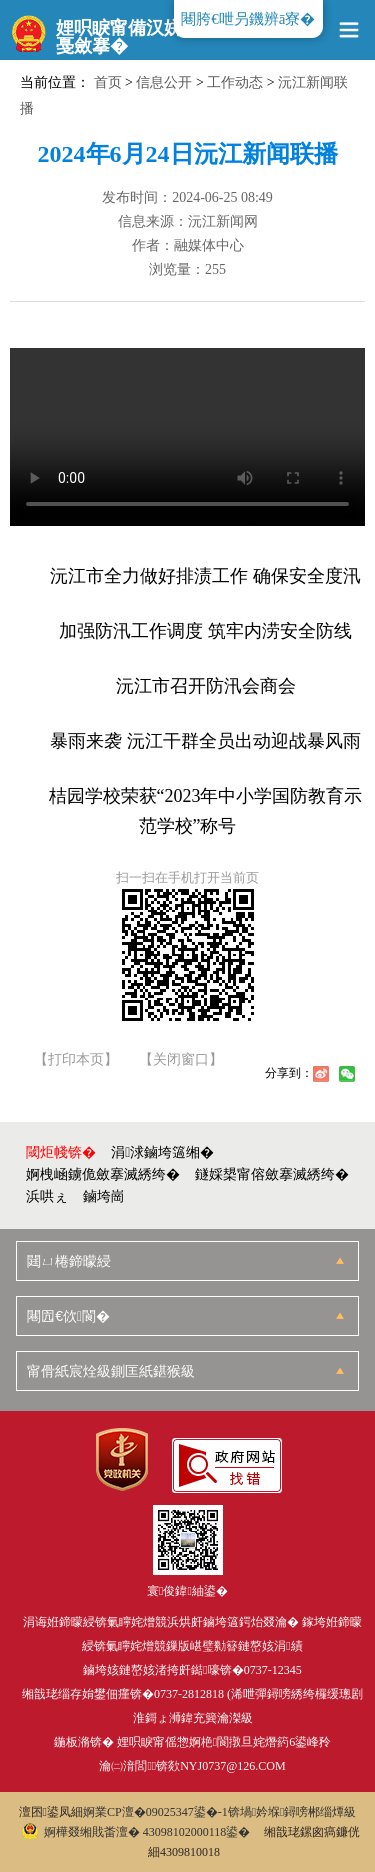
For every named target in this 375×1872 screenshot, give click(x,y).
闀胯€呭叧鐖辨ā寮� (248, 19)
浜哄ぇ (47, 1196)
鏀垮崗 (104, 1196)
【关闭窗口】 (181, 1060)
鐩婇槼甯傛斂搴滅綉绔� (272, 1174)
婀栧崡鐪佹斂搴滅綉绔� (103, 1174)
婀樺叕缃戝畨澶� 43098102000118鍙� (136, 1832)
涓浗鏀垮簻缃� (162, 1152)
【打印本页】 (76, 1060)
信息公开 (164, 82)
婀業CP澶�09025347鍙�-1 (155, 1812)
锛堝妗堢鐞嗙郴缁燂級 (292, 1812)
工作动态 (235, 82)
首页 (108, 82)
